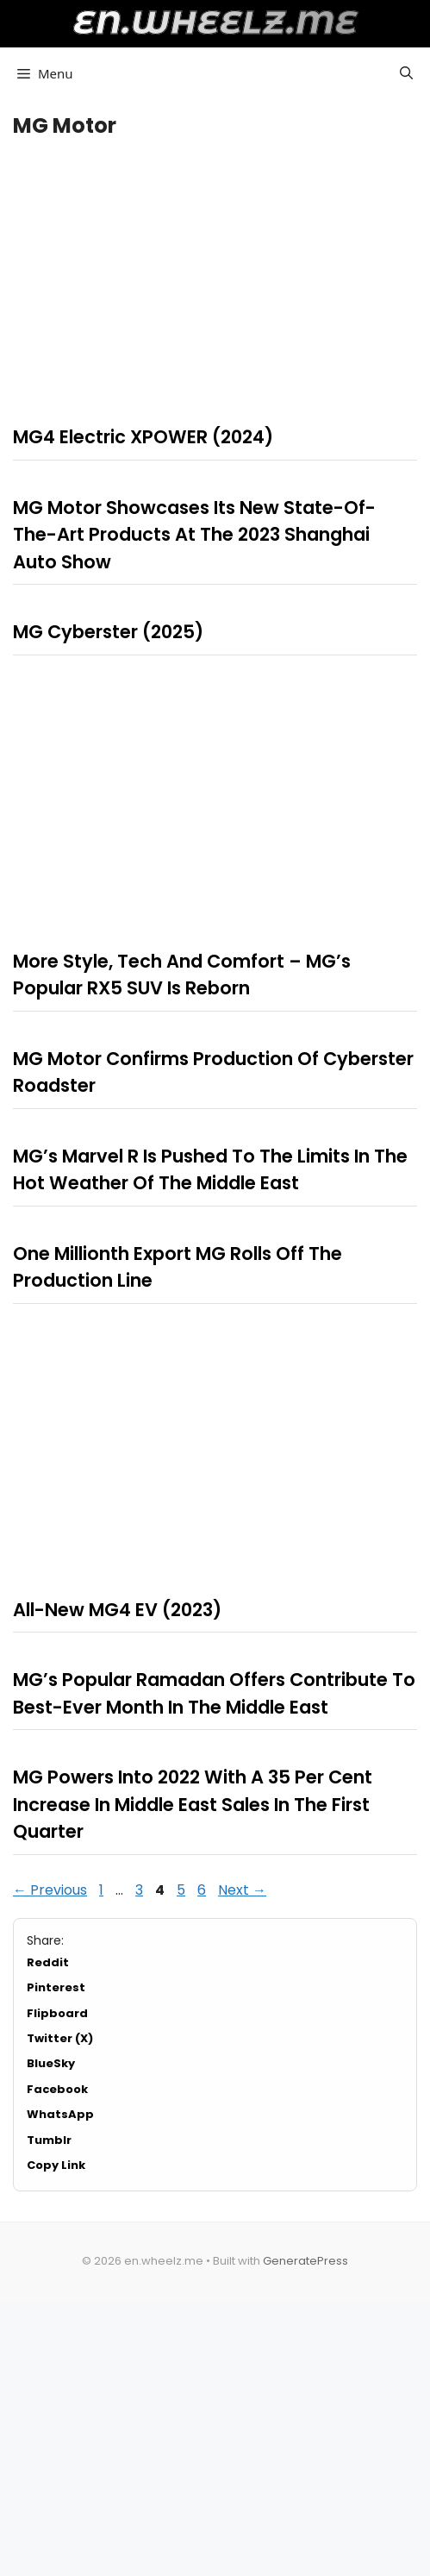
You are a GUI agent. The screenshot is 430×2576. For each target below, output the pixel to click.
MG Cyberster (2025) (108, 631)
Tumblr (49, 2140)
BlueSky (51, 2063)
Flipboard (57, 2013)
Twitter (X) (60, 2038)
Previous (50, 1890)
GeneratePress (305, 2261)
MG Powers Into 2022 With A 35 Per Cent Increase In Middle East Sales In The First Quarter (192, 1804)
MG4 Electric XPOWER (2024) (143, 436)
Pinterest (56, 1987)
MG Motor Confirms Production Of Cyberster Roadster (213, 1072)
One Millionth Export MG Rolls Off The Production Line (177, 1267)
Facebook (57, 2089)
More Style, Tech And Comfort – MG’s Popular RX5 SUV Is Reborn (182, 975)
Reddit (48, 1962)
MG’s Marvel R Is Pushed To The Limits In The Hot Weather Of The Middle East (210, 1170)
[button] (406, 73)
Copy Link (56, 2165)
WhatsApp (60, 2114)
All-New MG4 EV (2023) (117, 1609)
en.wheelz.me (215, 22)
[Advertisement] (215, 277)
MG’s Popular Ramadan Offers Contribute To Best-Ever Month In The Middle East (214, 1693)
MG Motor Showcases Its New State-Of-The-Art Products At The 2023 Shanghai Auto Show (194, 534)
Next (242, 1890)
